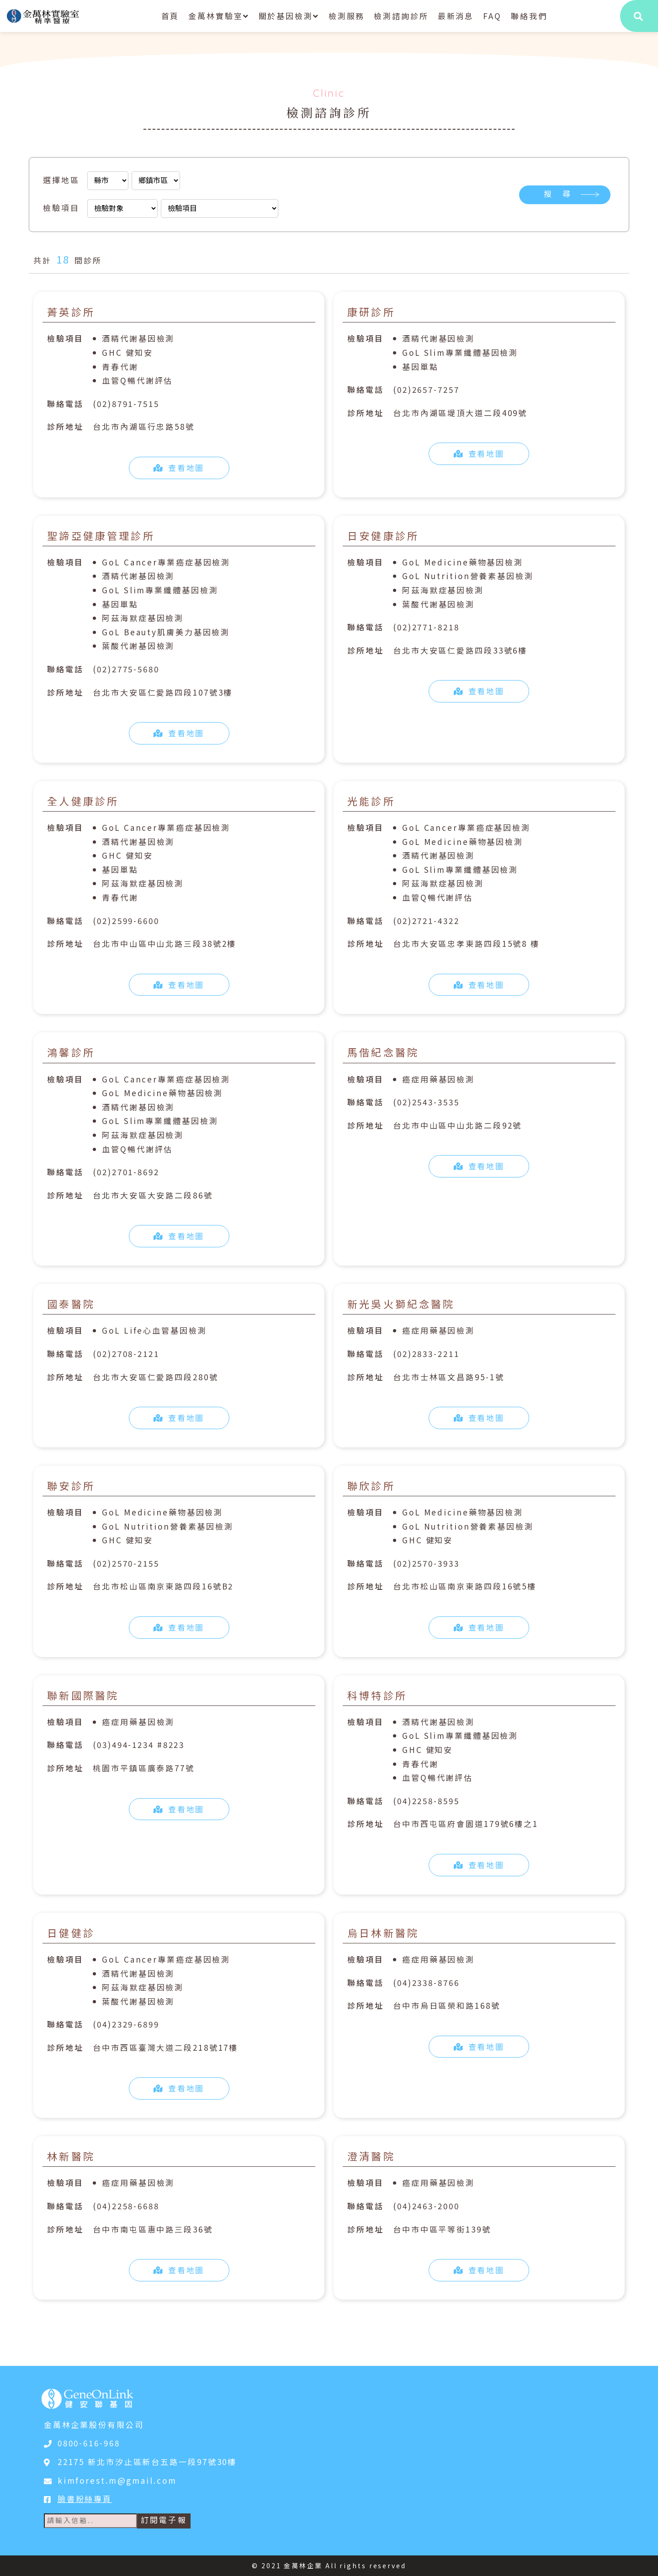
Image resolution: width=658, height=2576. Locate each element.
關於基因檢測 (289, 15)
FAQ (492, 15)
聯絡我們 (529, 15)
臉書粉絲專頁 (85, 2498)
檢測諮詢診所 (401, 15)
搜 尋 (558, 194)
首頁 (170, 15)
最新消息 (456, 15)
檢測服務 (347, 15)
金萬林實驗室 (218, 15)
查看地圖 (179, 467)
